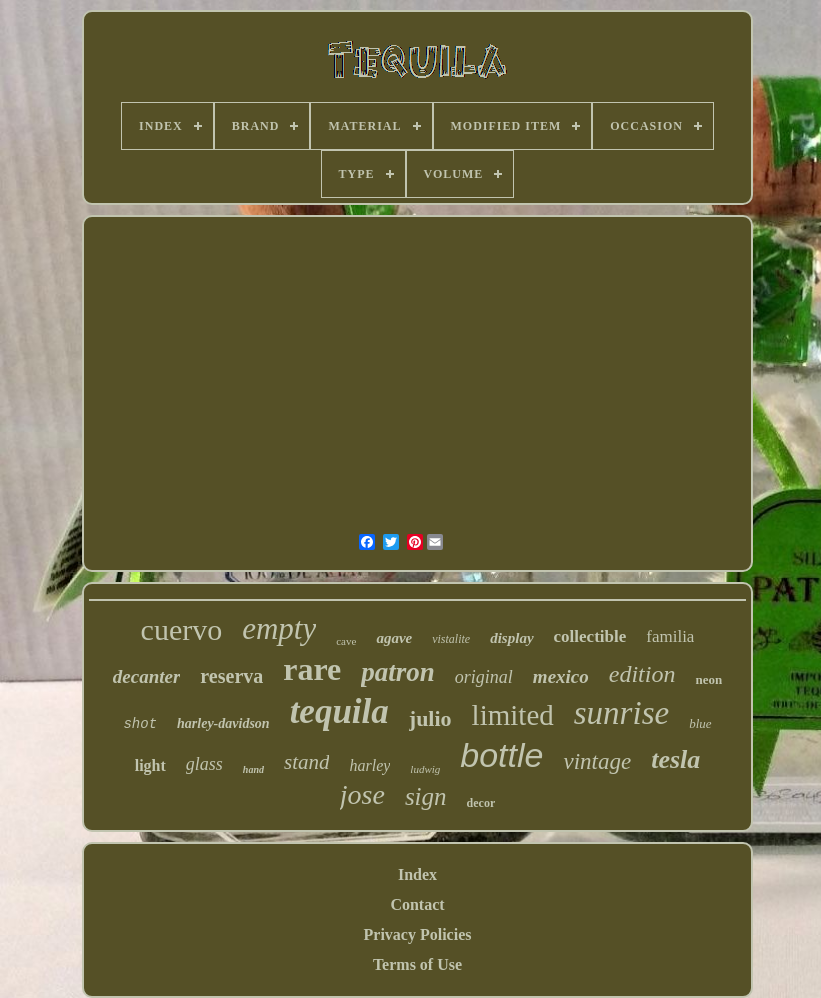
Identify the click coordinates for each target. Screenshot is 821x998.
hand (253, 769)
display (511, 638)
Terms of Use (417, 964)
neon (708, 679)
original (484, 677)
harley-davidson (223, 723)
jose (362, 794)
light (150, 765)
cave (346, 641)
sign (426, 796)
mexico (561, 676)
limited (513, 715)
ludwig (425, 769)
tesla (675, 759)
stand (307, 762)
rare (312, 669)
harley (369, 765)
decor (481, 803)
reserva (231, 676)
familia (670, 636)
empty (279, 628)
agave (394, 638)
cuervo (182, 629)
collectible (590, 636)
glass (204, 764)
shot (140, 724)
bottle (501, 755)
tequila (339, 711)
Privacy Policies (418, 934)
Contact (417, 904)
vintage (597, 761)
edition (642, 674)
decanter (147, 676)
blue (700, 723)
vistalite (451, 639)
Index (417, 874)
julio (430, 718)
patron (398, 672)
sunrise (621, 713)
